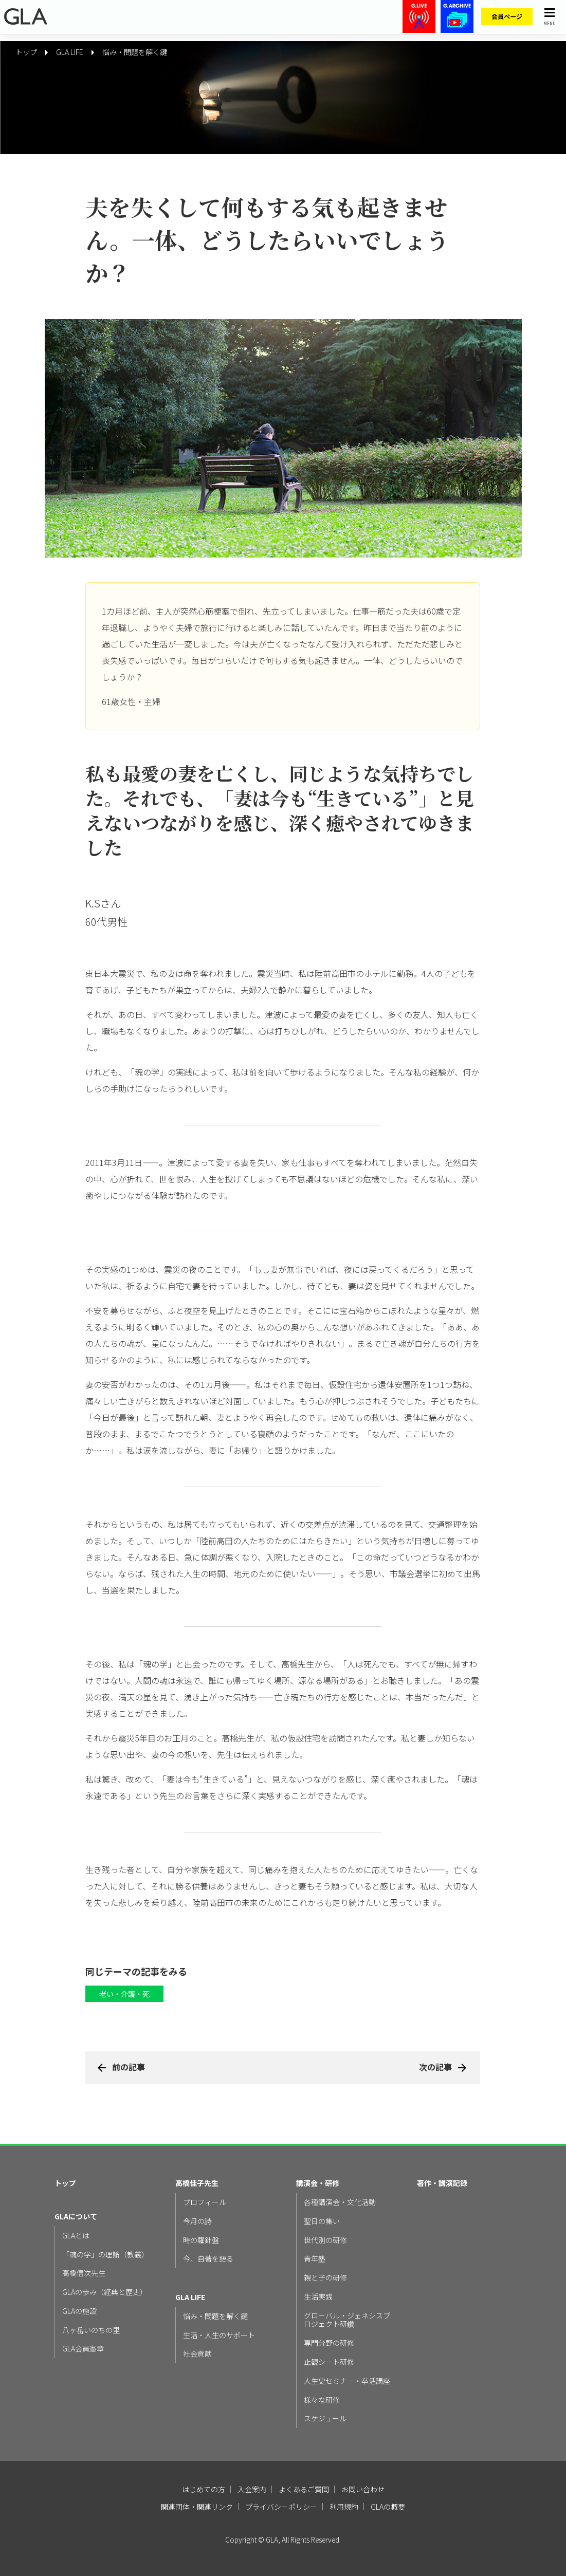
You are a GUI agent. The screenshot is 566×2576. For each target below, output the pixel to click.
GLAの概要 (388, 2506)
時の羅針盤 (201, 2240)
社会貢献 (197, 2353)
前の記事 (128, 2067)
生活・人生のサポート (219, 2335)
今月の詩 (197, 2221)
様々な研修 (322, 2400)
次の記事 (435, 2067)
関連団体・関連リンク (197, 2506)
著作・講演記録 (442, 2183)
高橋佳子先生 (196, 2183)
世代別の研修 (325, 2240)
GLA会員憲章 (83, 2348)
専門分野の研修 (329, 2343)
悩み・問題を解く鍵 (134, 52)
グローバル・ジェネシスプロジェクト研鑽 (347, 2320)
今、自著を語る (208, 2258)
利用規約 (344, 2506)
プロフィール (204, 2202)
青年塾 (314, 2258)
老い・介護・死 (124, 1994)
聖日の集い (322, 2221)
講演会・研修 (317, 2183)
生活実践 (318, 2296)
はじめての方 (203, 2489)
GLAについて (75, 2216)
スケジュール (325, 2418)
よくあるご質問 (304, 2489)
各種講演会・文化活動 (340, 2202)
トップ (65, 2183)
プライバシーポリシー (281, 2506)
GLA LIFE (190, 2297)
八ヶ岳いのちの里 (91, 2330)
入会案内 (252, 2489)
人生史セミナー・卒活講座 (347, 2381)
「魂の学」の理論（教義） (105, 2254)
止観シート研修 (329, 2362)
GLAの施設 (79, 2311)
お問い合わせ (363, 2489)
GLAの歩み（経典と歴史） (104, 2292)
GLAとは (75, 2235)
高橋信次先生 (83, 2273)
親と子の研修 (325, 2277)
